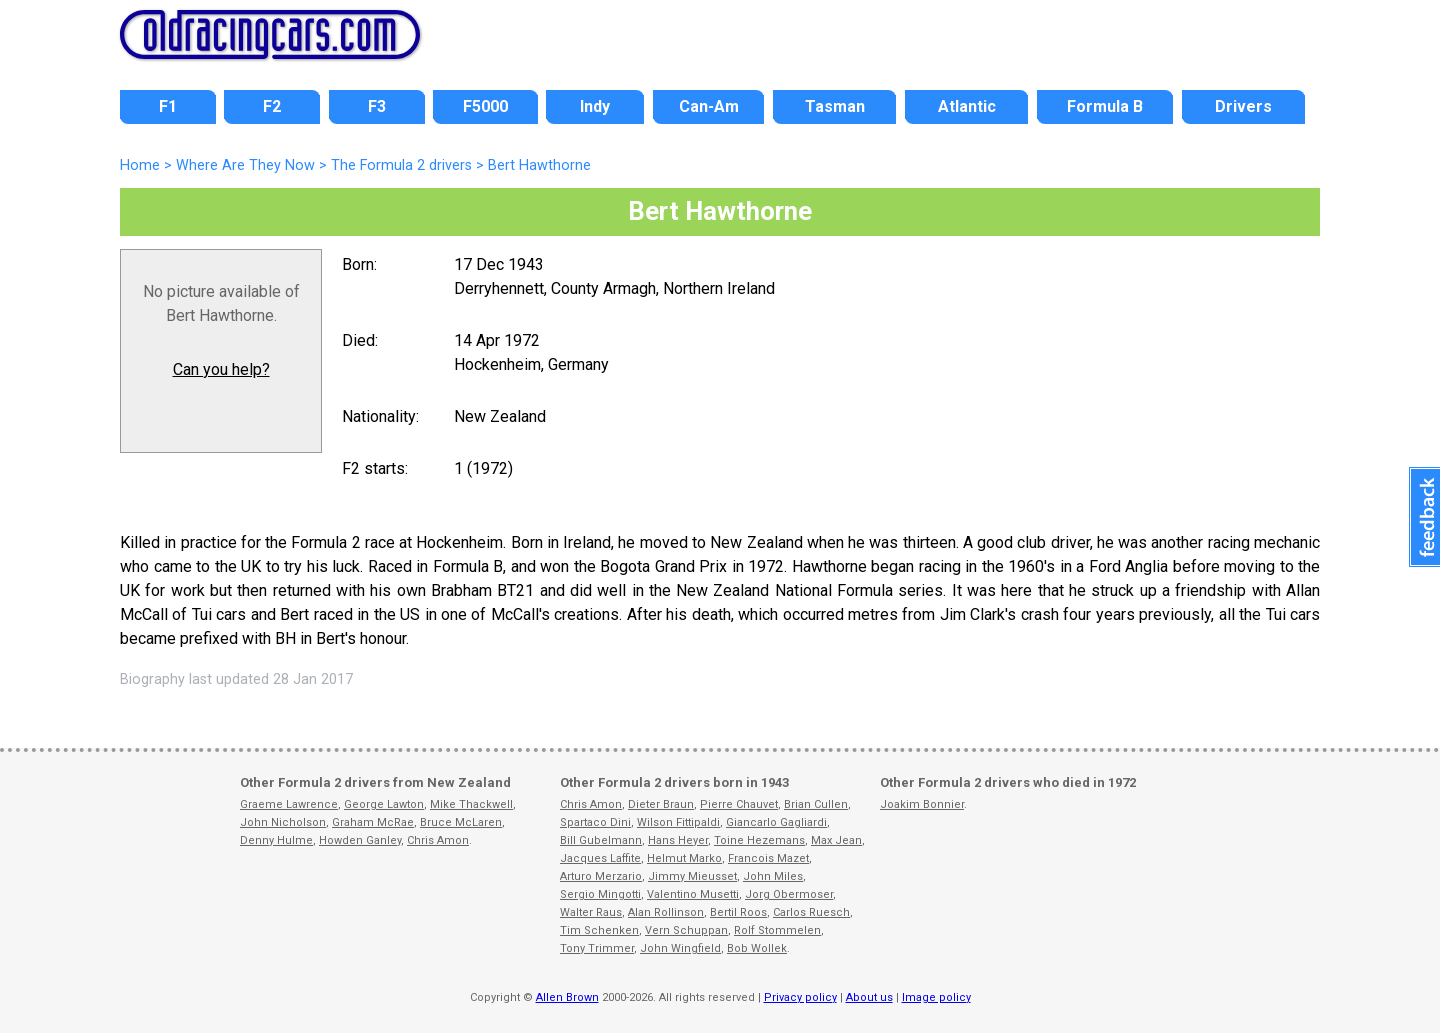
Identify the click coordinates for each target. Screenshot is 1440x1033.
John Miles (773, 876)
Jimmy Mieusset (692, 876)
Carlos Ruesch (811, 912)
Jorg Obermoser (789, 894)
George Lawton (384, 804)
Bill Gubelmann (601, 840)
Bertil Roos (738, 912)
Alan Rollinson (666, 912)
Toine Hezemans (759, 840)
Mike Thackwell (471, 804)
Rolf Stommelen (777, 930)
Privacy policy (800, 997)
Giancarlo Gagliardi (776, 822)
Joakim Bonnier (922, 804)
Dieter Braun (661, 804)
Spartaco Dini (595, 822)
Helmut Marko (684, 858)
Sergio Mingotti (600, 894)
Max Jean (836, 840)
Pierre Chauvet (739, 804)
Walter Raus (591, 912)
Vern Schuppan (686, 930)
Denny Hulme (276, 840)
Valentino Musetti (693, 894)
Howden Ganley (360, 840)
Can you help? (221, 369)
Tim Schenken (599, 930)
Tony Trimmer (597, 948)
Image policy (936, 997)
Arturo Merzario (601, 876)
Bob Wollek (757, 948)
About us (869, 997)
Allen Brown (567, 997)
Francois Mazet (768, 858)
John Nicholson (283, 822)
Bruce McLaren (461, 822)
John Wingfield (680, 948)
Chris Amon (438, 840)
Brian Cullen (816, 804)
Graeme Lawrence (289, 804)
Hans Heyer (678, 840)
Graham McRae (373, 822)
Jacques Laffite (600, 858)
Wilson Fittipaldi (678, 822)
